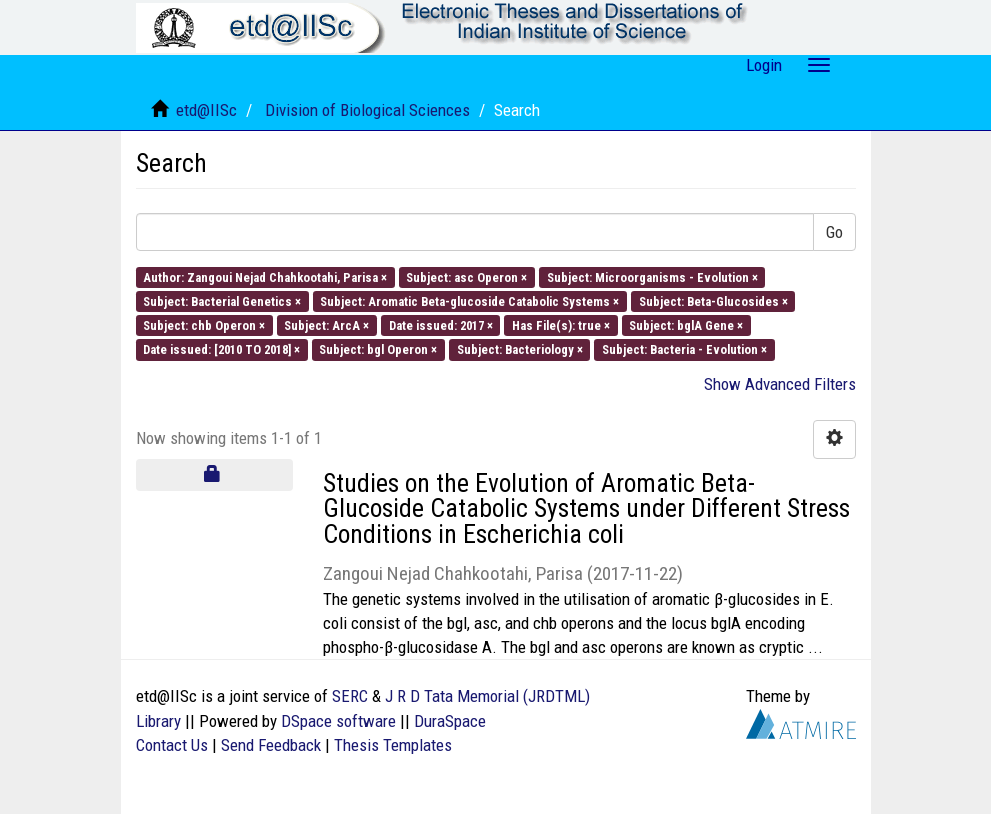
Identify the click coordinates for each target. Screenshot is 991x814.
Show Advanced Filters (780, 384)
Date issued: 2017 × (441, 325)
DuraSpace (450, 721)
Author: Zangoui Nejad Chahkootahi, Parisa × (265, 276)
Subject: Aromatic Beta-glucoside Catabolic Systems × (469, 300)
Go (834, 232)
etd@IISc (206, 110)
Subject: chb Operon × (204, 325)
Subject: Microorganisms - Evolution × (652, 276)
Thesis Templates (393, 745)
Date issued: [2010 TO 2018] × (221, 349)
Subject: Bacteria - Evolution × (684, 349)
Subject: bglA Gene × (686, 325)
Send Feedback (271, 745)
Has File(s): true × (561, 325)
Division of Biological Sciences (367, 110)
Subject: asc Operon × (466, 276)
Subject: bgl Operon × (378, 349)
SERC (350, 696)
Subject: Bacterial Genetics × (222, 300)
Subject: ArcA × (326, 325)
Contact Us (172, 745)
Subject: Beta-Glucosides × (713, 300)
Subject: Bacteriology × (520, 349)
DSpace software (338, 721)
